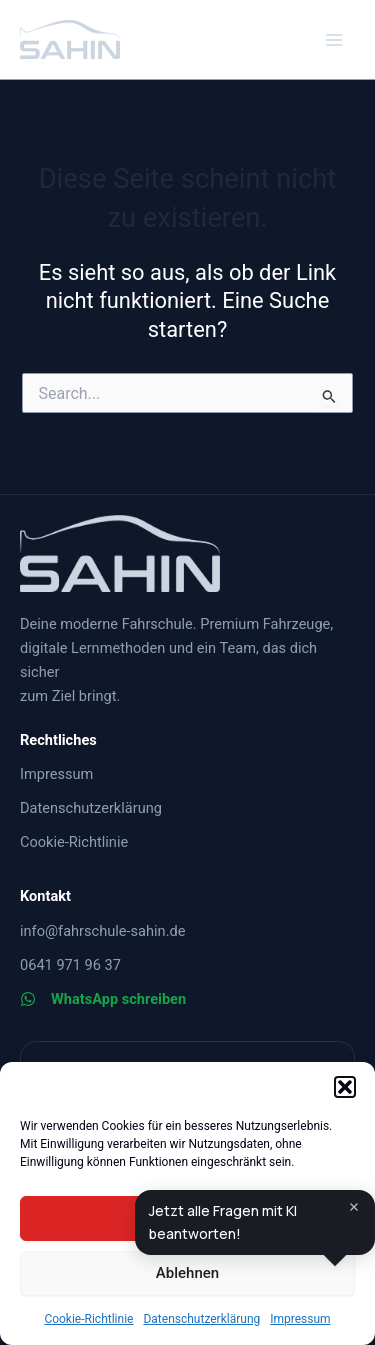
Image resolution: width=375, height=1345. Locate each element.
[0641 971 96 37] (70, 965)
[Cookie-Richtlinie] (74, 842)
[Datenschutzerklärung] (91, 808)
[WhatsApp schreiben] (103, 999)
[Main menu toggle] (334, 40)
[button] (345, 1087)
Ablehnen (187, 1273)
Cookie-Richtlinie (88, 1319)
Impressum (300, 1319)
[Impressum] (56, 774)
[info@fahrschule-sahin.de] (102, 931)
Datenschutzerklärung (201, 1319)
